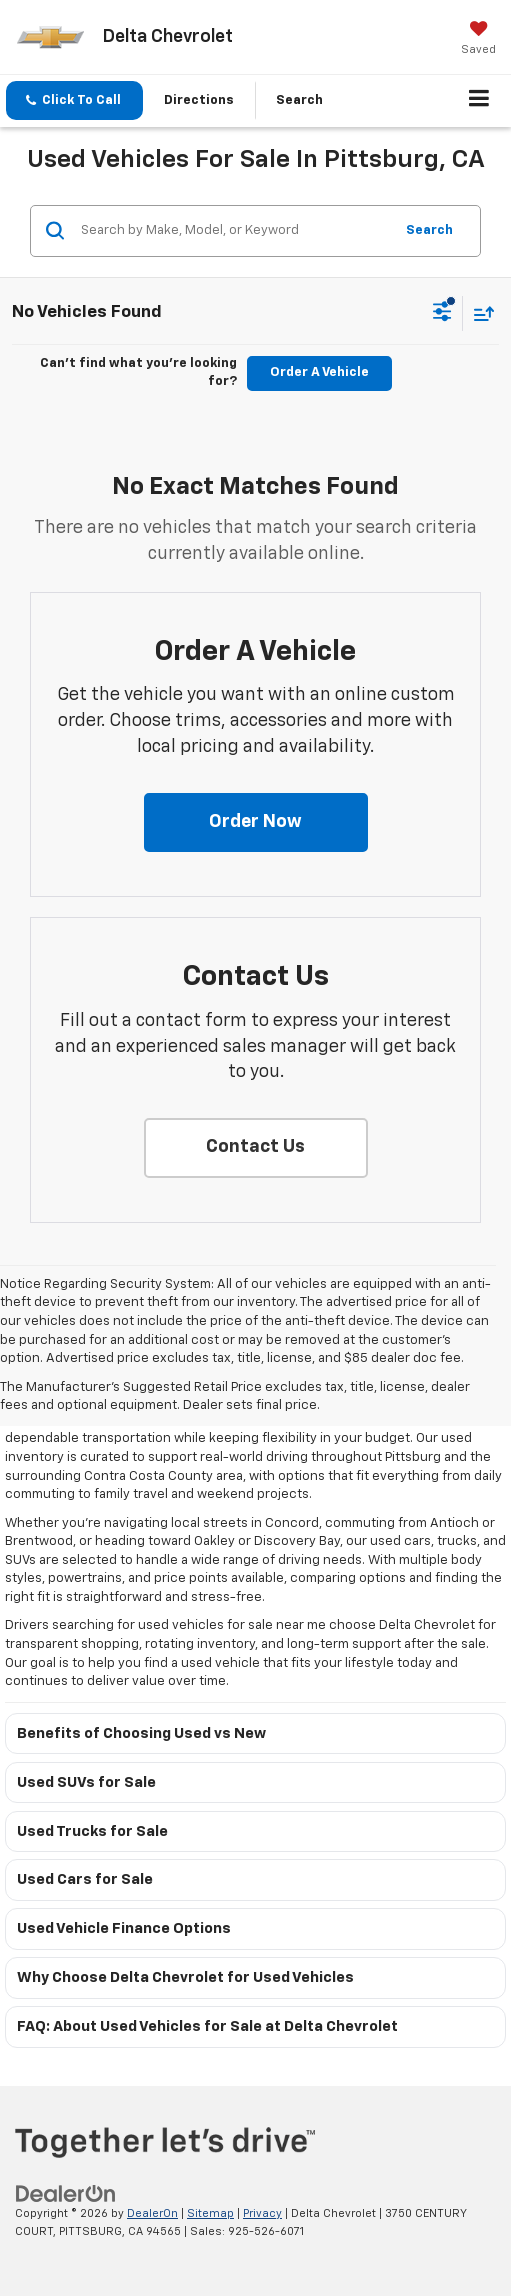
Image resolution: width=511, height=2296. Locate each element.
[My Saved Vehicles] (478, 40)
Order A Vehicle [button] (319, 372)
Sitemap (210, 2213)
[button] (74, 100)
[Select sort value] (479, 313)
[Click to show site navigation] (479, 101)
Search (429, 230)
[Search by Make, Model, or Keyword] (234, 231)
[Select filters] (442, 314)
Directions (199, 100)
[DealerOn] (66, 2193)
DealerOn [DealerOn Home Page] (152, 2213)
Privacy (262, 2213)
